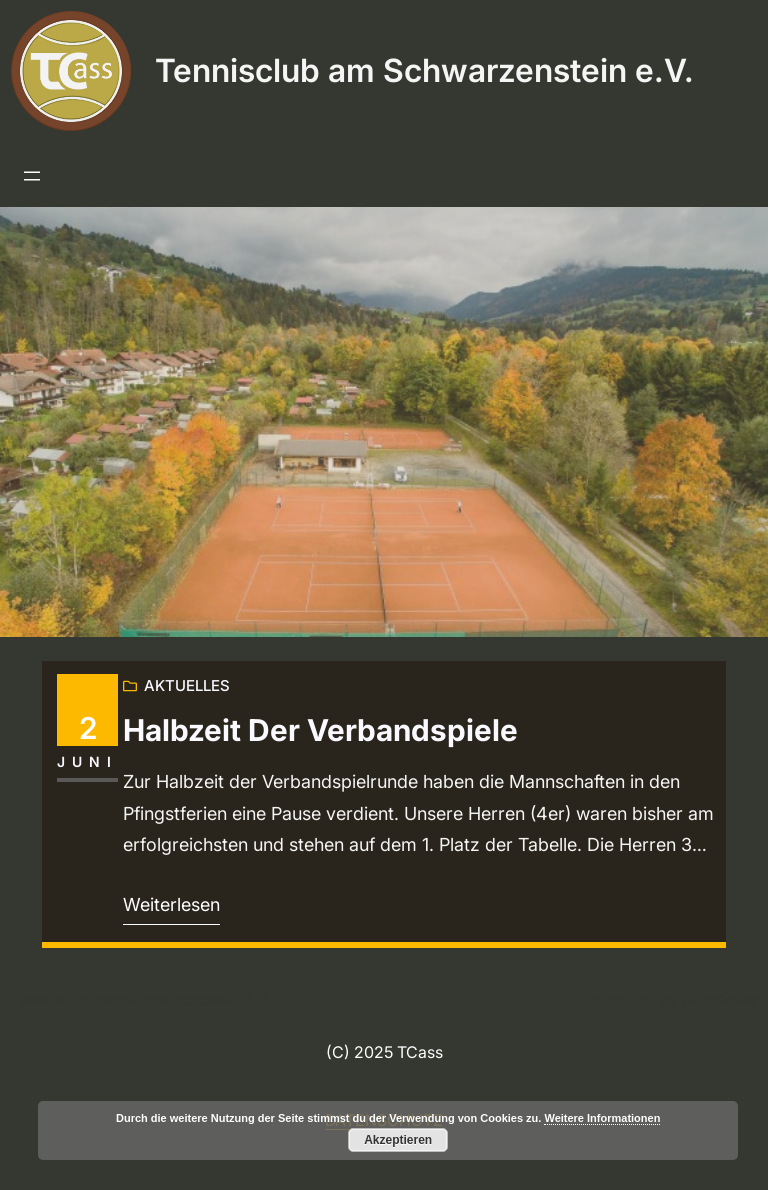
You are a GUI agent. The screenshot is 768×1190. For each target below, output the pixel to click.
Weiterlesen (171, 904)
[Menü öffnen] (32, 176)
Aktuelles (187, 685)
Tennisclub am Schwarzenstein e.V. (424, 70)
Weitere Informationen (602, 1118)
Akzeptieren (398, 1140)
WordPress (718, 1000)
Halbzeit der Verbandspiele (320, 730)
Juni (87, 761)
